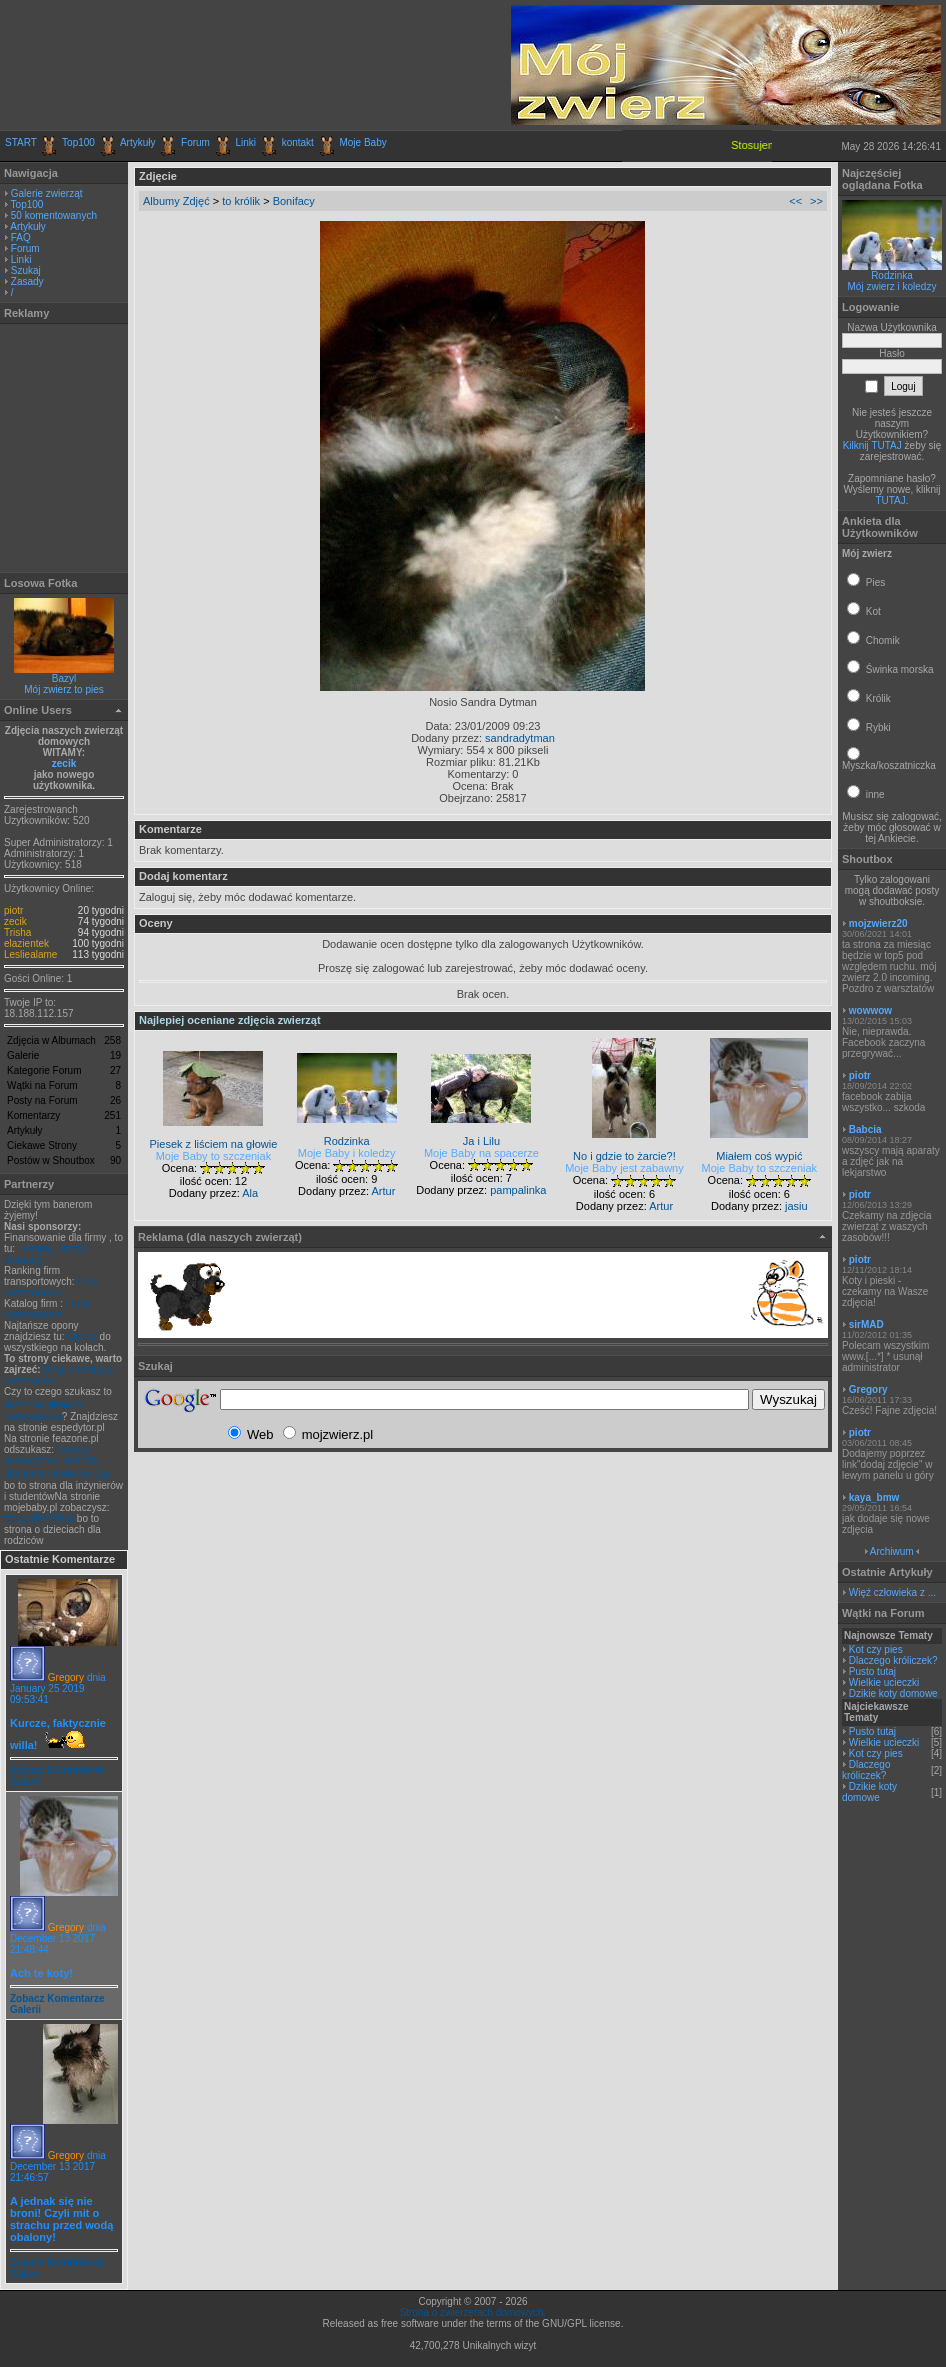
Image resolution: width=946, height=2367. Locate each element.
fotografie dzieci (39, 1518)
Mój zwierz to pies (63, 689)
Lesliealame (30, 954)
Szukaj (26, 270)
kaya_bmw (874, 1497)
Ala (250, 1193)
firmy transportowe (51, 1287)
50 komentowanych (54, 215)
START (21, 142)
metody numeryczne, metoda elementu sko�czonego (57, 1461)
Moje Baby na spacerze (481, 1153)
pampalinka (518, 1190)
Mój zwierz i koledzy (892, 286)
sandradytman (520, 738)
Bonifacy (294, 201)
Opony (81, 1336)
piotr (13, 910)
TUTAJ (890, 500)
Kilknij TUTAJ (872, 445)
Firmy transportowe (47, 1309)
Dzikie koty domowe (893, 1693)
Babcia (865, 1129)
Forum (195, 142)
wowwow (870, 1010)
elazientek (26, 943)
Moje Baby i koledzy (347, 1153)
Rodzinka (892, 275)
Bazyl (64, 678)
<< (795, 201)
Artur (383, 1191)
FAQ (21, 237)
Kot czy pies (876, 1649)
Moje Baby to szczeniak (214, 1156)
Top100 (78, 142)
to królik (241, 201)
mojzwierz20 (878, 923)
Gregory (66, 1677)
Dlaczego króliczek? (893, 1660)
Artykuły (138, 142)
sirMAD (866, 1324)
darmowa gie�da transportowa (43, 1410)
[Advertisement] (239, 65)
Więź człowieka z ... (892, 1592)
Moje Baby (362, 142)
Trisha (17, 932)
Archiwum (892, 1551)
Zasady (27, 281)
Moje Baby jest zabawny (624, 1168)
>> (816, 201)
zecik (64, 763)
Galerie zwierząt (47, 193)
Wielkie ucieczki (884, 1682)
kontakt (298, 142)
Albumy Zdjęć (176, 201)
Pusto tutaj (872, 1671)
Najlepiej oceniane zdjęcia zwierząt (230, 1020)
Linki (246, 142)
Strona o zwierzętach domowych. (473, 2312)
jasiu (796, 1206)
